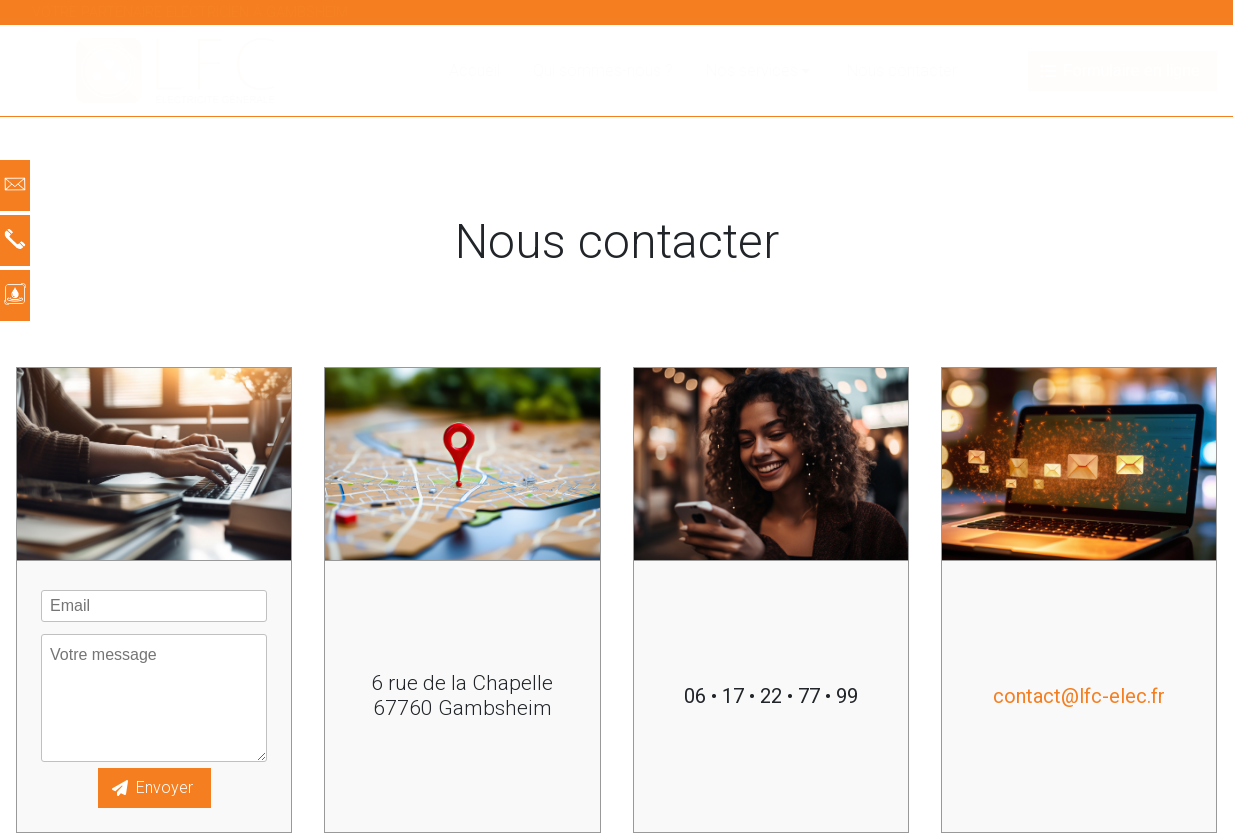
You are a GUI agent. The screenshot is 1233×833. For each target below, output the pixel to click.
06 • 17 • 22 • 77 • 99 (771, 696)
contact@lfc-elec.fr (1079, 696)
